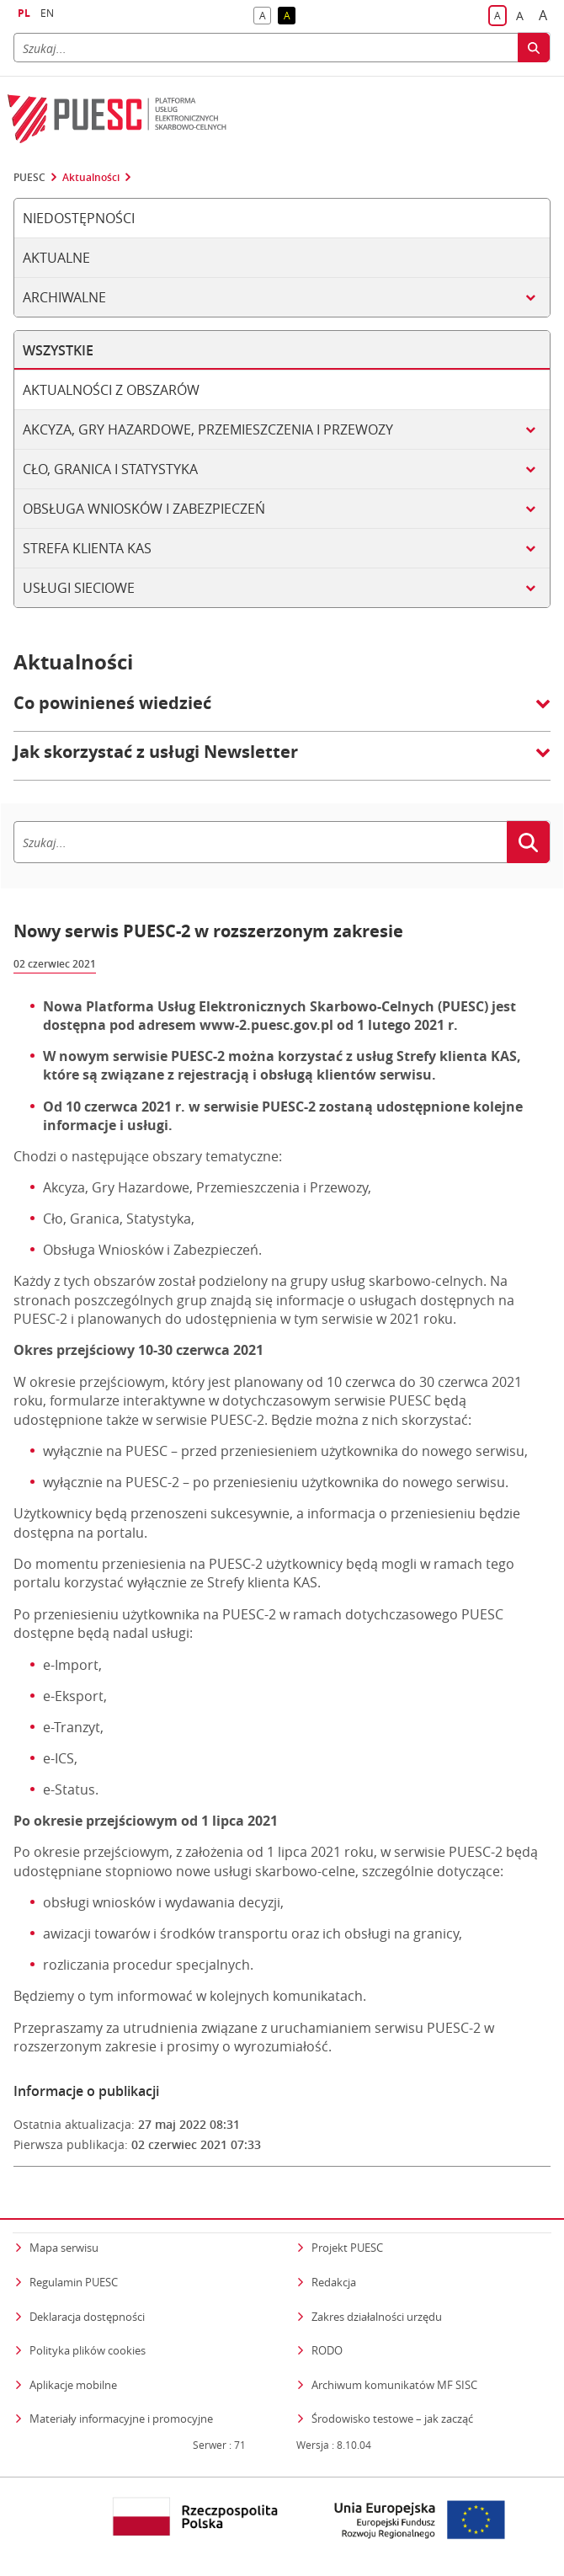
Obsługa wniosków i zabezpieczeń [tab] (144, 508)
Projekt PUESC (347, 2247)
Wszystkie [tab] (58, 350)
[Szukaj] (265, 47)
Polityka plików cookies (87, 2350)
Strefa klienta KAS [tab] (87, 548)
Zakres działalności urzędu (376, 2316)
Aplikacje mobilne (73, 2384)
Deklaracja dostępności (87, 2316)
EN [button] (47, 13)
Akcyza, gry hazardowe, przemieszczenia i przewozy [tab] (208, 429)
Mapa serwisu (63, 2247)
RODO (327, 2350)
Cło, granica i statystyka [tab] (110, 469)
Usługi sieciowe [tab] (79, 588)
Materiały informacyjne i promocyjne (121, 2418)
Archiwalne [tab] (64, 297)
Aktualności (91, 177)
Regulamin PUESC (73, 2282)
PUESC (29, 177)
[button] (282, 711)
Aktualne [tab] (56, 257)
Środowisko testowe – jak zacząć (392, 2418)
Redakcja (333, 2282)
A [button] (265, 16)
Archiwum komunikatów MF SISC (394, 2384)
